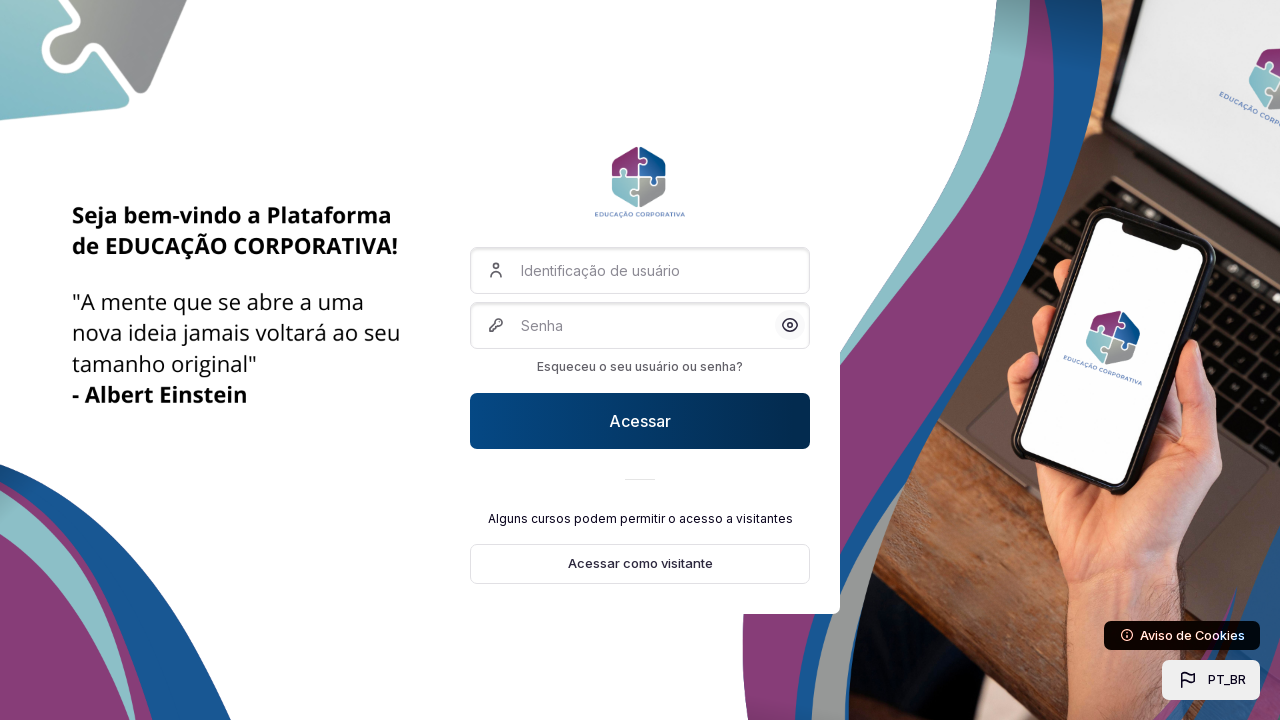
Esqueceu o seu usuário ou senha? (640, 366)
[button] (1211, 680)
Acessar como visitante (640, 563)
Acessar (640, 421)
